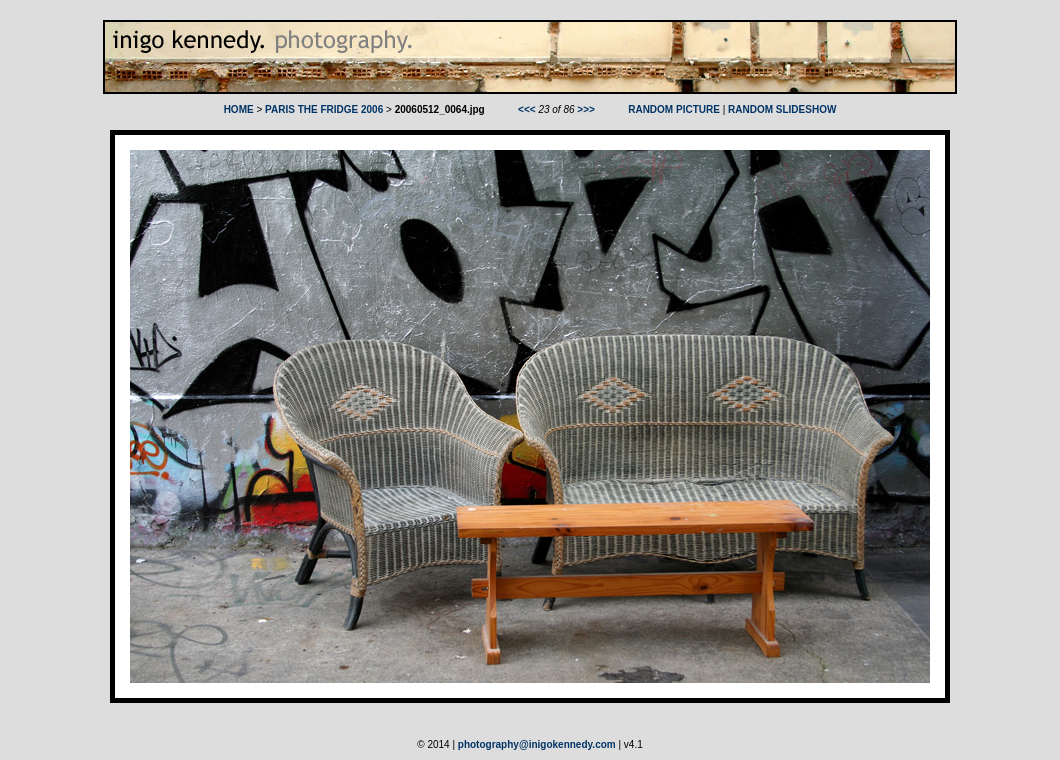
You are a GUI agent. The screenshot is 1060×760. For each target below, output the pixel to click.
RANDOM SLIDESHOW (782, 109)
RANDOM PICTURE (674, 109)
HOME (239, 109)
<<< (527, 109)
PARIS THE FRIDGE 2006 (324, 109)
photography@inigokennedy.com (537, 744)
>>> (586, 109)
